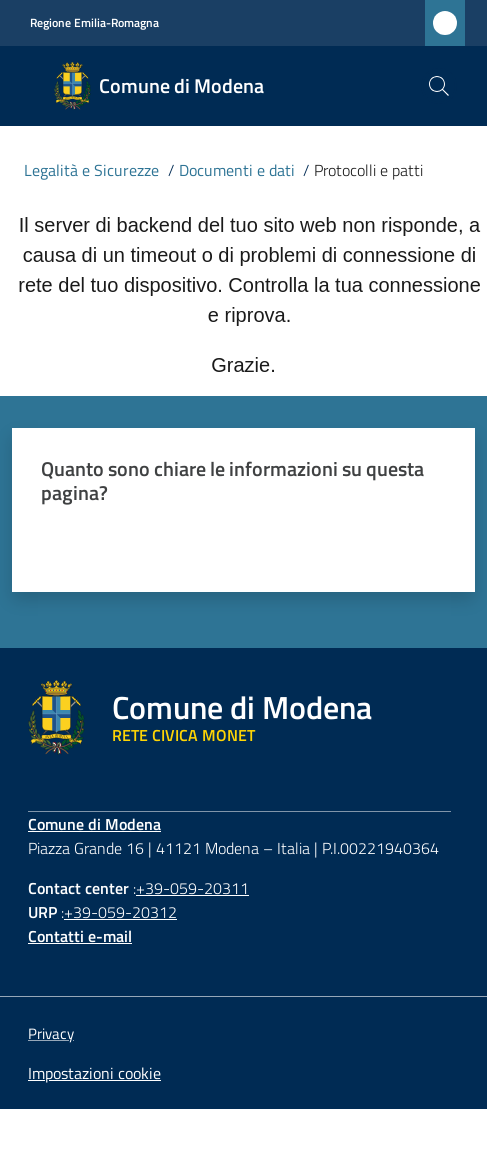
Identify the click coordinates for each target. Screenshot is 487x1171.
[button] (439, 86)
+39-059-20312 (120, 912)
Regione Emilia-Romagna (94, 23)
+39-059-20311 (192, 888)
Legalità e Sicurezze (91, 170)
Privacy (51, 1034)
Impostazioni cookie (94, 1073)
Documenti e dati (237, 170)
